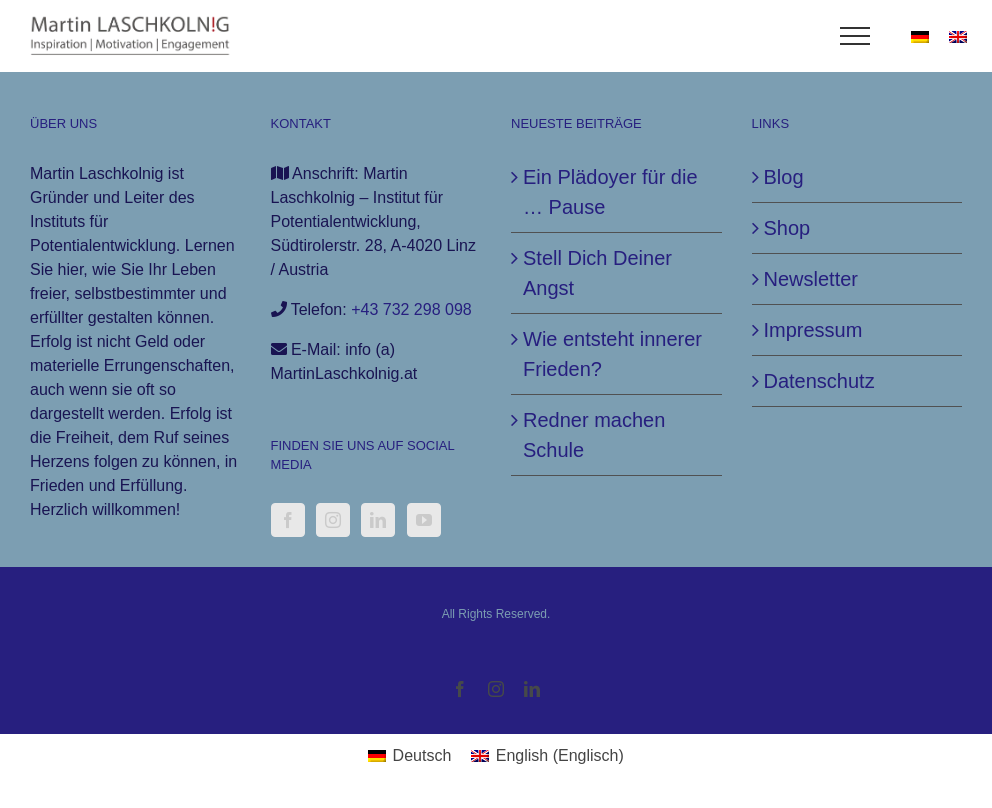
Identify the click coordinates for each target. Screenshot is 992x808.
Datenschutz (819, 381)
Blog (784, 177)
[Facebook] (288, 520)
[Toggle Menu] (855, 36)
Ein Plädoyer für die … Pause (610, 192)
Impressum (813, 330)
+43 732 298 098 (411, 309)
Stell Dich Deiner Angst (597, 273)
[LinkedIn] (378, 520)
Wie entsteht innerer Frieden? (612, 354)
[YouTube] (424, 520)
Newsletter (811, 279)
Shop (787, 228)
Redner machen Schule (594, 435)
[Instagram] (333, 520)
